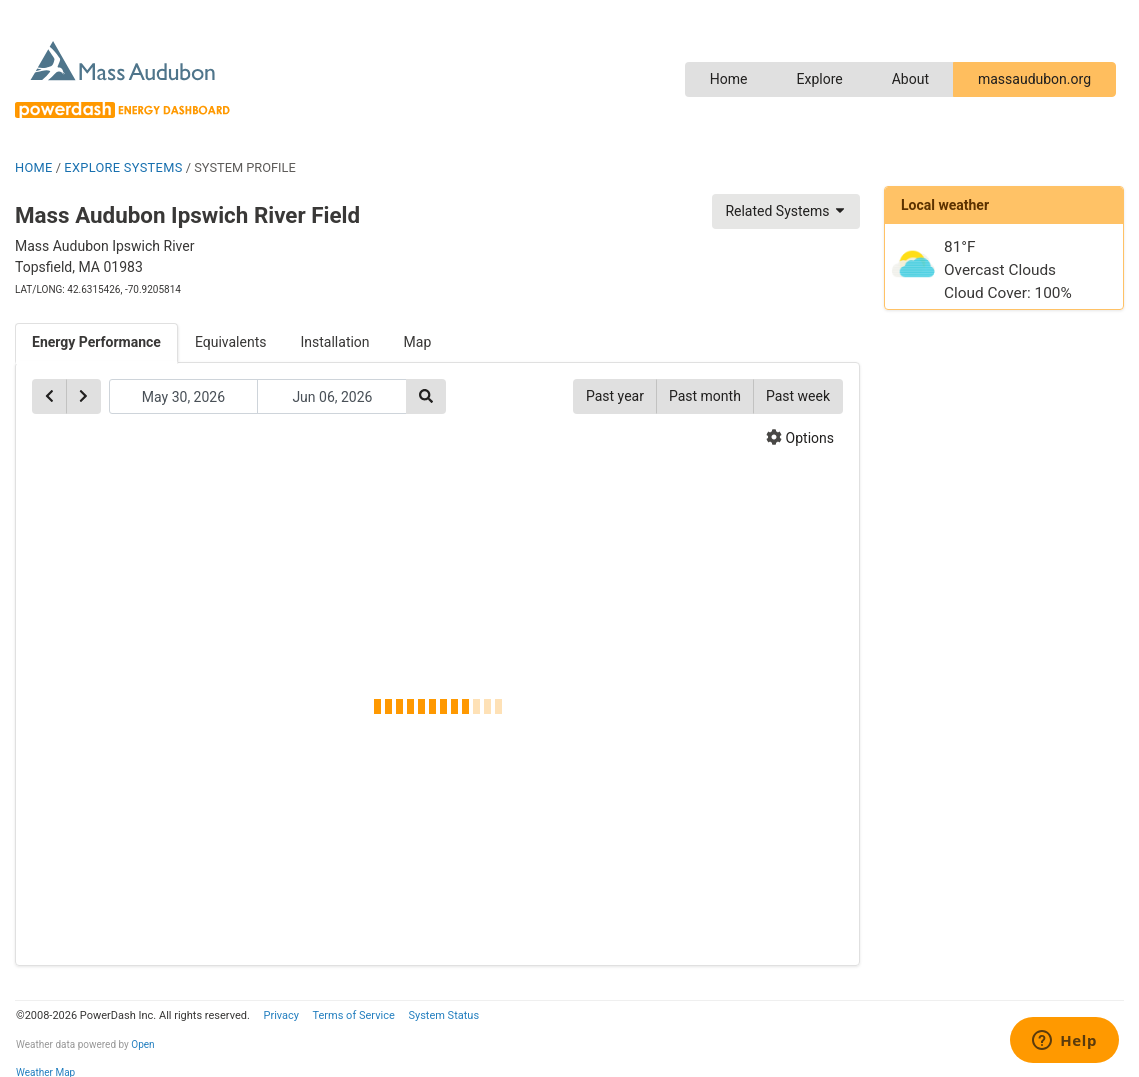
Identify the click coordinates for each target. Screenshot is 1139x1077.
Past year (615, 396)
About (910, 79)
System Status (443, 1015)
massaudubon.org (1034, 79)
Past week (798, 396)
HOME (34, 167)
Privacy (281, 1015)
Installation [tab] (335, 342)
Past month (705, 396)
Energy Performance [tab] (96, 342)
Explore (819, 79)
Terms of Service (353, 1015)
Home (729, 79)
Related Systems (786, 211)
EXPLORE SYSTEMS (123, 167)
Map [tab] (418, 342)
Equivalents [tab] (231, 342)
